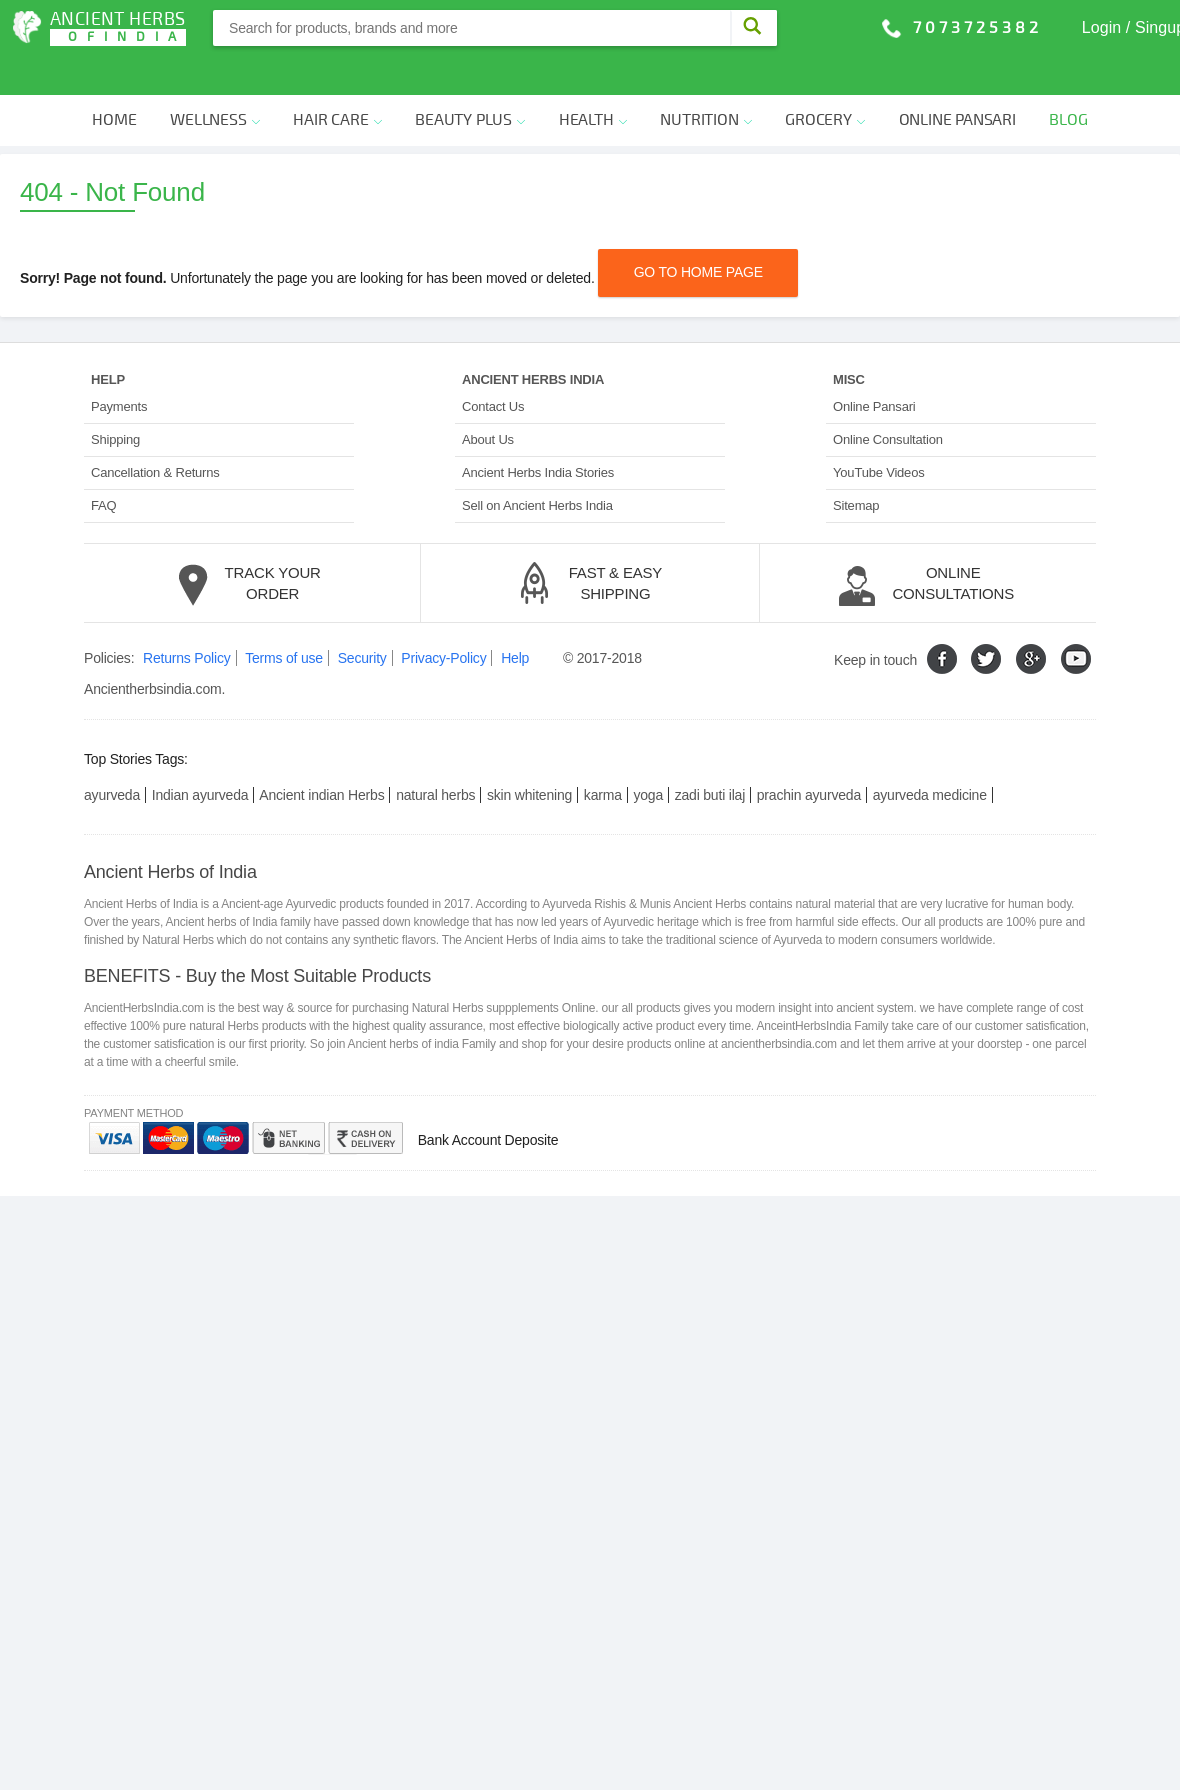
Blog (1068, 81)
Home (114, 81)
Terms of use (284, 619)
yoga (648, 755)
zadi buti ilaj (710, 755)
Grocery (825, 81)
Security (362, 619)
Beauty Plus (470, 81)
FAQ (103, 466)
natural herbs (435, 755)
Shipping (115, 400)
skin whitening (529, 755)
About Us (488, 400)
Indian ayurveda (200, 755)
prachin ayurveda (809, 755)
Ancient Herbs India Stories (538, 433)
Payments (119, 367)
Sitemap (856, 466)
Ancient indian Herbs (321, 755)
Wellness (214, 81)
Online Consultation (888, 400)
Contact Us (493, 367)
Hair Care (337, 81)
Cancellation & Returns (155, 433)
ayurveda (112, 755)
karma (603, 755)
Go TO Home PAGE (698, 233)
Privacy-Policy (443, 619)
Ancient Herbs (118, 27)
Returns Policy (186, 619)
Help (515, 619)
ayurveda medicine (930, 755)
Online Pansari (957, 81)
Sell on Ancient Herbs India (537, 466)
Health (593, 81)
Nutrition (705, 81)
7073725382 (977, 28)
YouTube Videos (878, 433)
